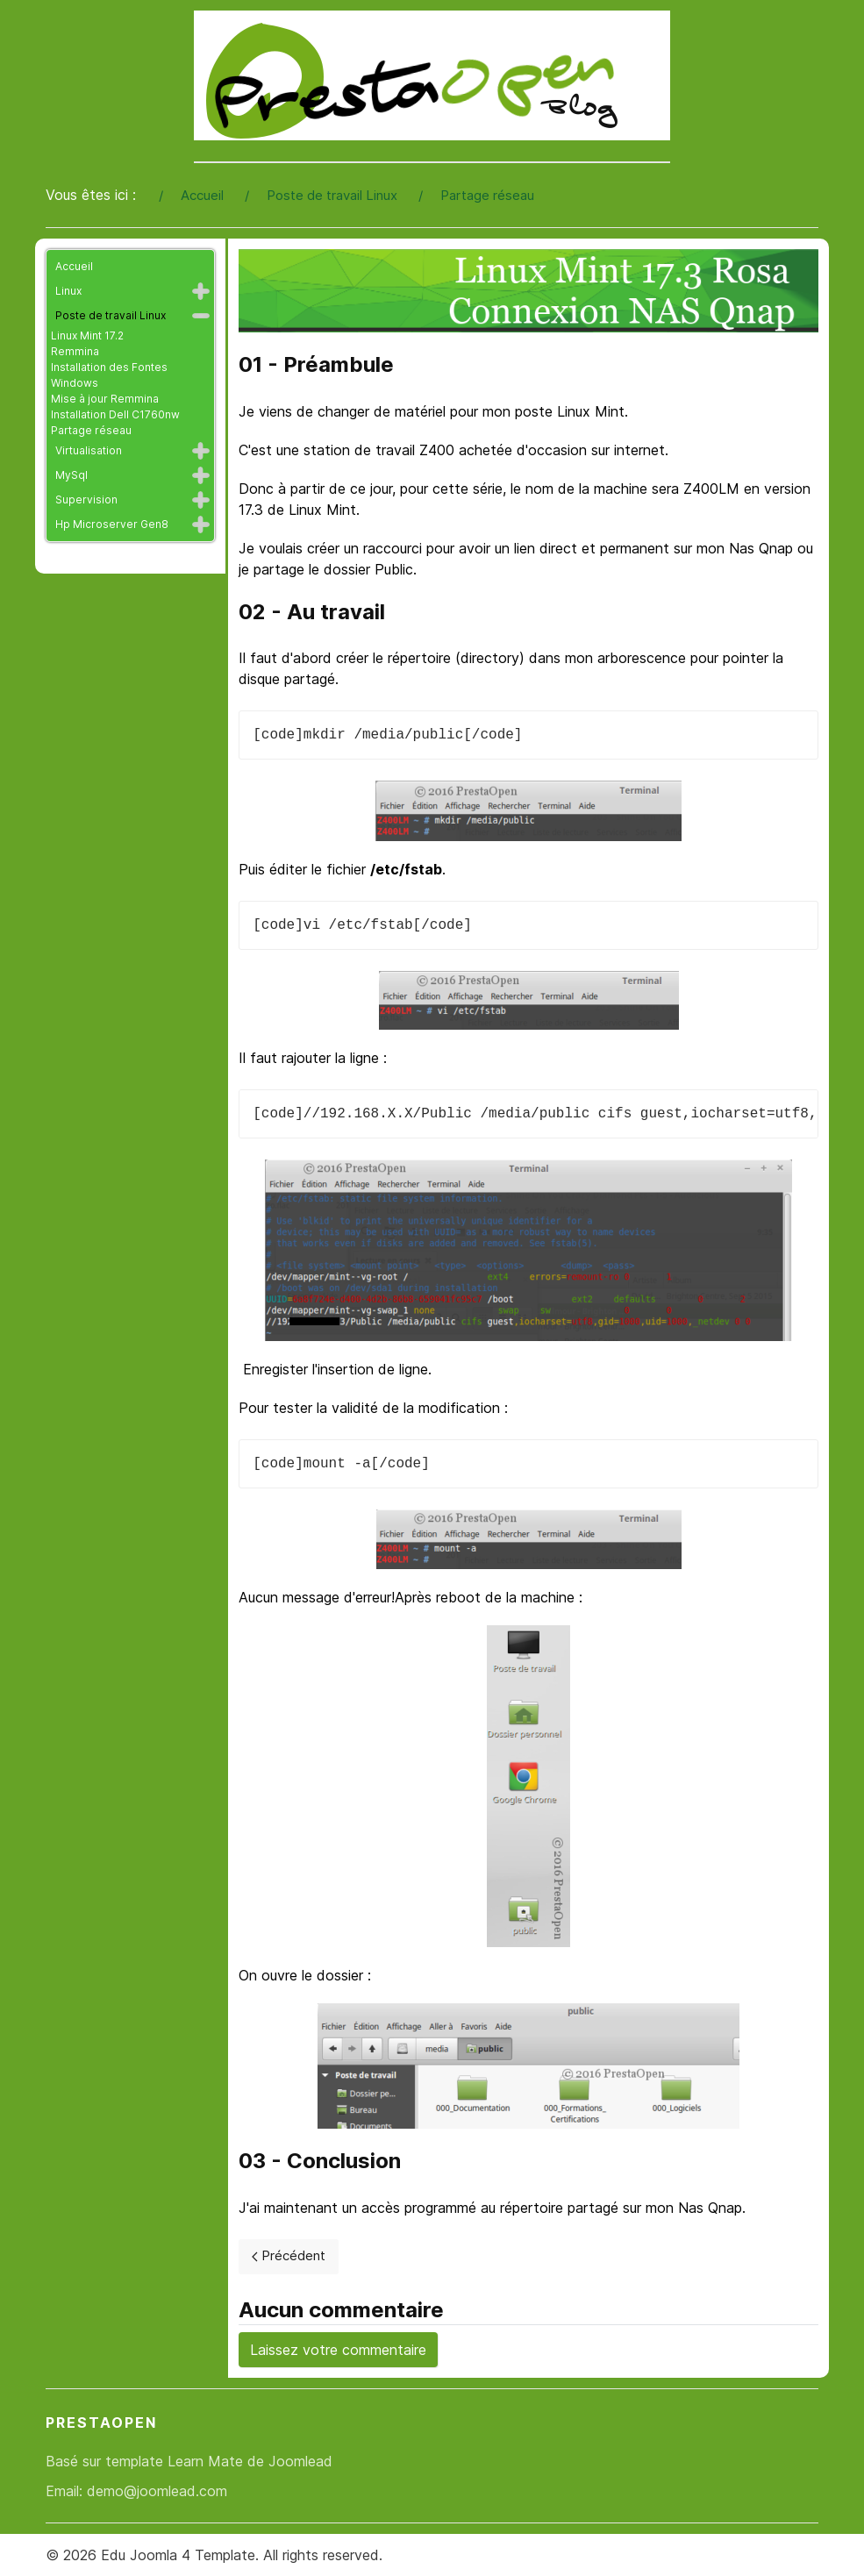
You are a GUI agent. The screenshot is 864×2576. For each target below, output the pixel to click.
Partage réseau (91, 430)
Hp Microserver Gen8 (111, 524)
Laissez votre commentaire (338, 2349)
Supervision (86, 499)
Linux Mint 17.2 (87, 335)
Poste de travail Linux (110, 315)
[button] (201, 291)
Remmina (75, 351)
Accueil (74, 266)
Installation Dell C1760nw (115, 414)
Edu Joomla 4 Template (178, 2555)
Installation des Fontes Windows (109, 374)
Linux (68, 290)
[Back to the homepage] (432, 75)
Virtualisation (88, 450)
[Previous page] (289, 2256)
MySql (71, 475)
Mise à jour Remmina (105, 398)
